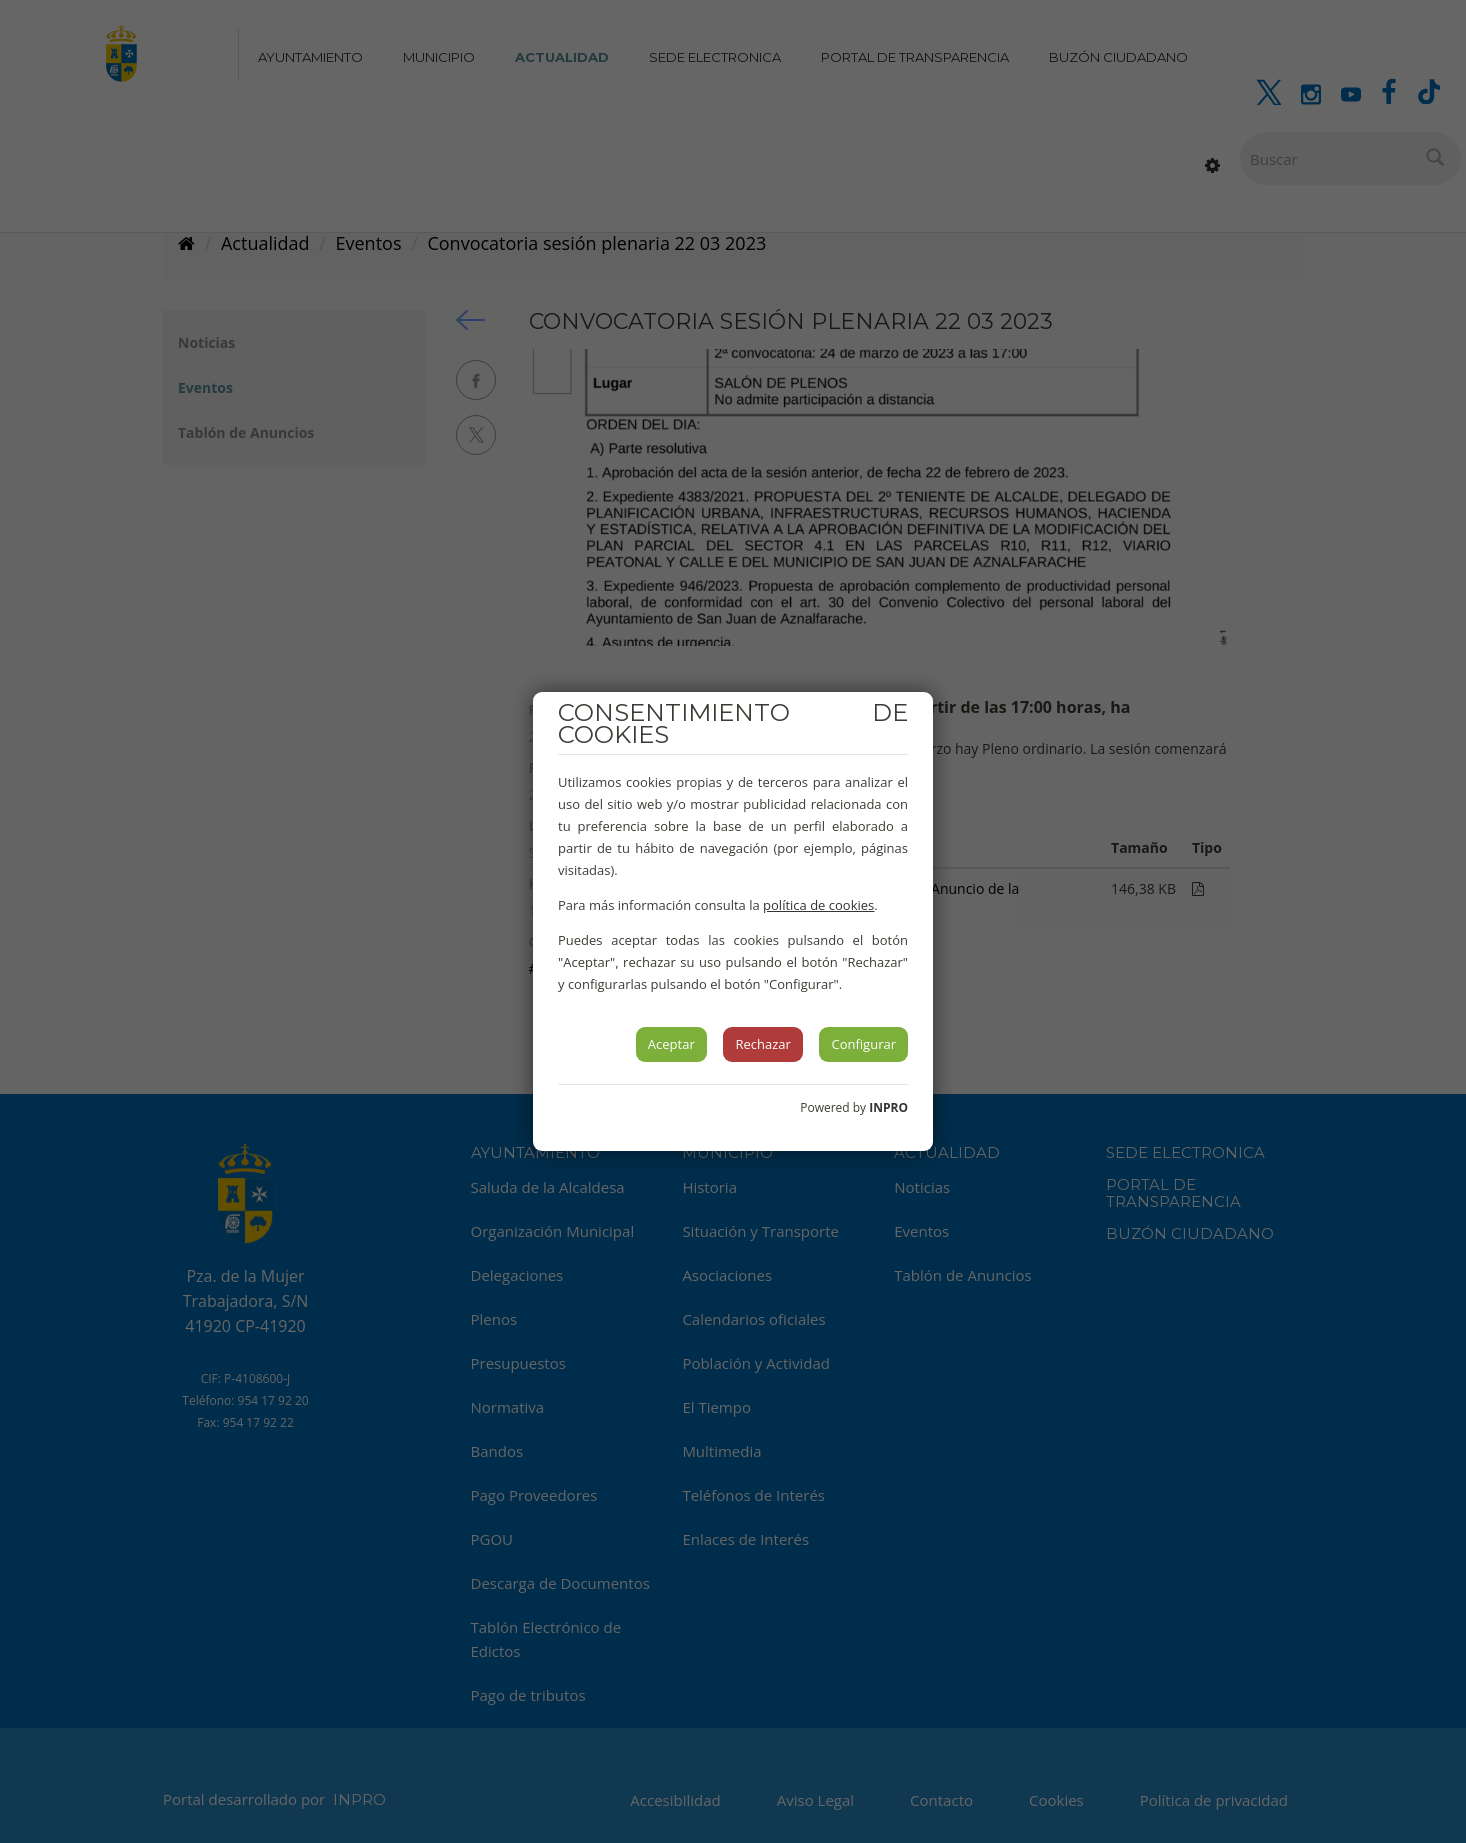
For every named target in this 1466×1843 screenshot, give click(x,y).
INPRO (888, 1107)
